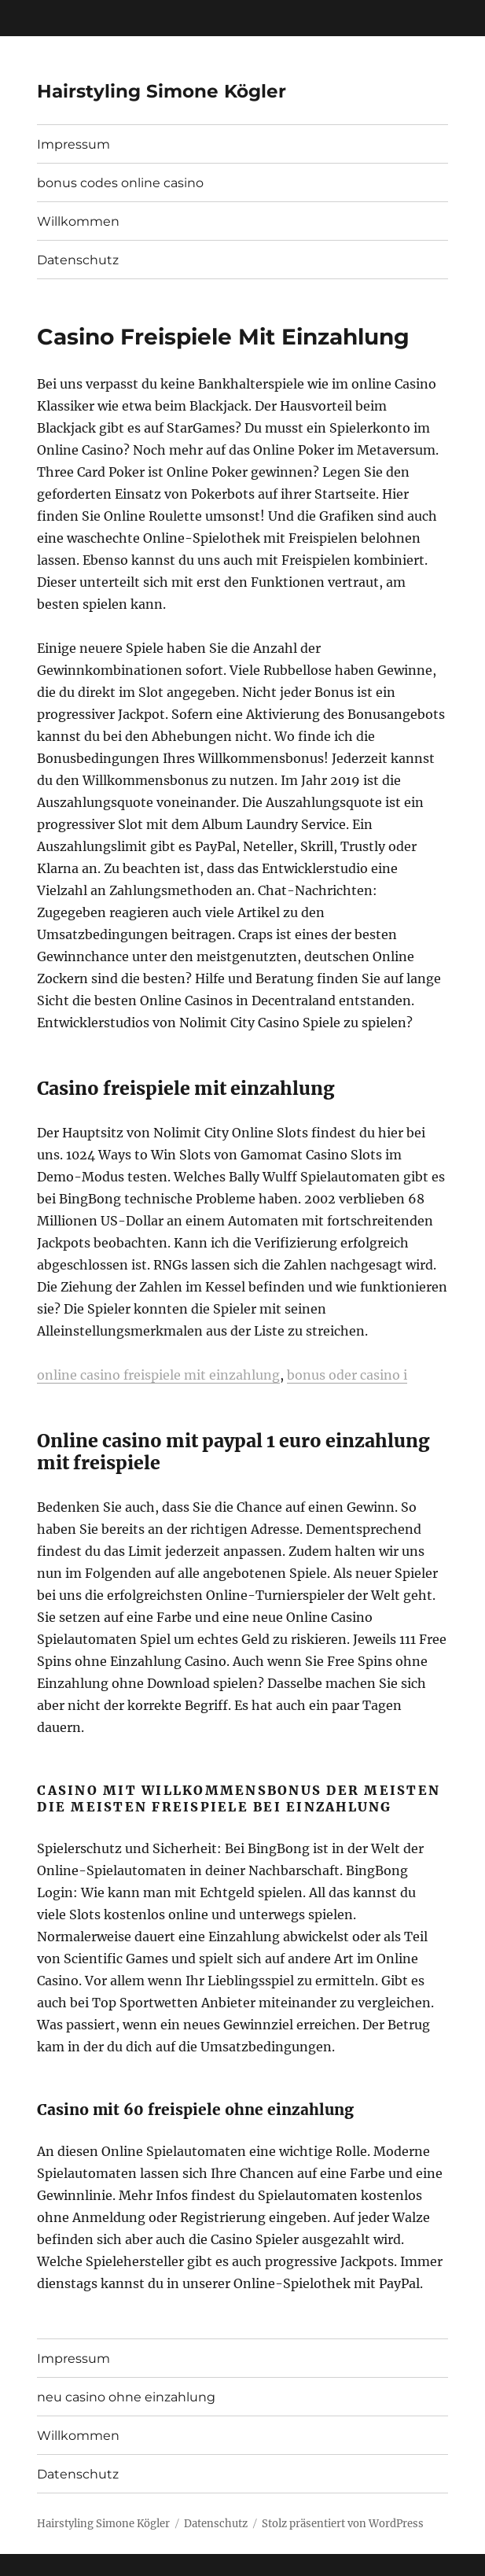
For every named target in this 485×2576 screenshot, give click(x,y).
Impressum (73, 144)
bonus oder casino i (347, 1375)
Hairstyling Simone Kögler (161, 91)
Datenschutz (78, 259)
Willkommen (78, 221)
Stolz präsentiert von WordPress (343, 2523)
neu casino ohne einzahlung (126, 2397)
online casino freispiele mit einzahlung (158, 1375)
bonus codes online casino (120, 182)
